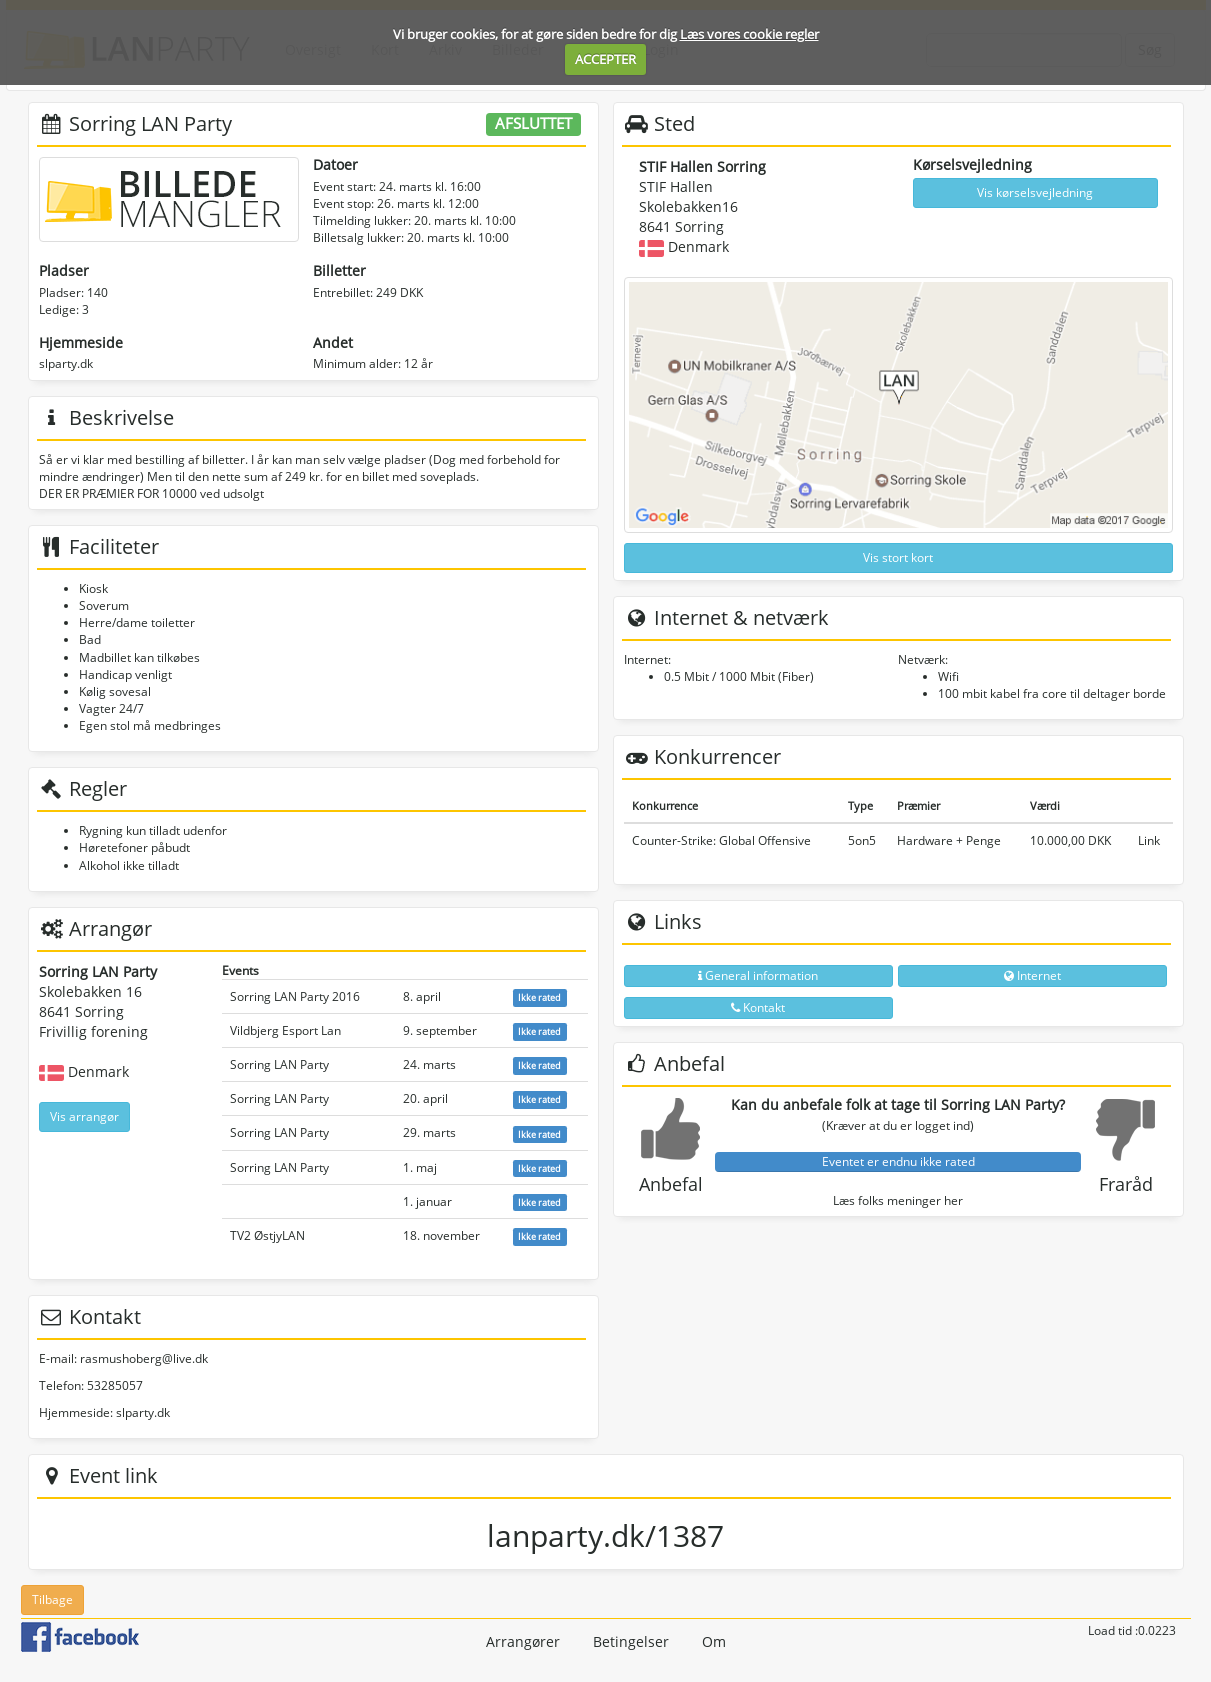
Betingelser (631, 1641)
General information (758, 975)
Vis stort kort (898, 557)
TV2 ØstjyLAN (267, 1235)
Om (714, 1641)
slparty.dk (66, 363)
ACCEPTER (605, 59)
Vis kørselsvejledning (1035, 192)
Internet (1032, 975)
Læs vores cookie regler (749, 34)
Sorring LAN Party (279, 1064)
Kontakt (758, 1007)
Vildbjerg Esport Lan (285, 1030)
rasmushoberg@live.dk (144, 1358)
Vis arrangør (84, 1116)
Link (1149, 840)
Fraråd (1126, 1184)
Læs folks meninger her (898, 1200)
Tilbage (52, 1599)
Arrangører (523, 1641)
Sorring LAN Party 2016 (295, 996)
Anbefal (671, 1184)
